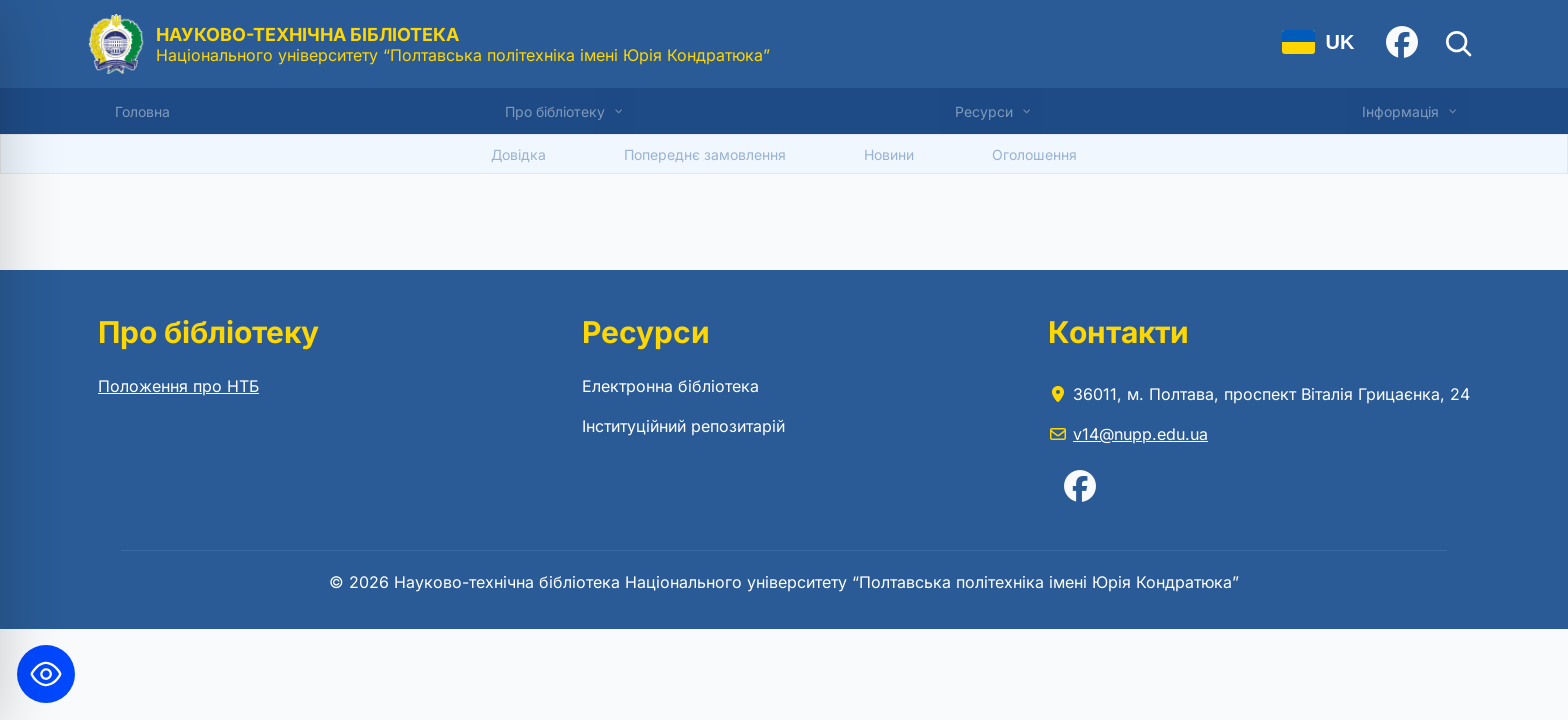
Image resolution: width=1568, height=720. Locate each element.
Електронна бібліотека (670, 386)
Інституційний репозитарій (683, 426)
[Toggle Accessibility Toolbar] (46, 674)
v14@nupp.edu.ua (1140, 434)
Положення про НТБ (178, 386)
